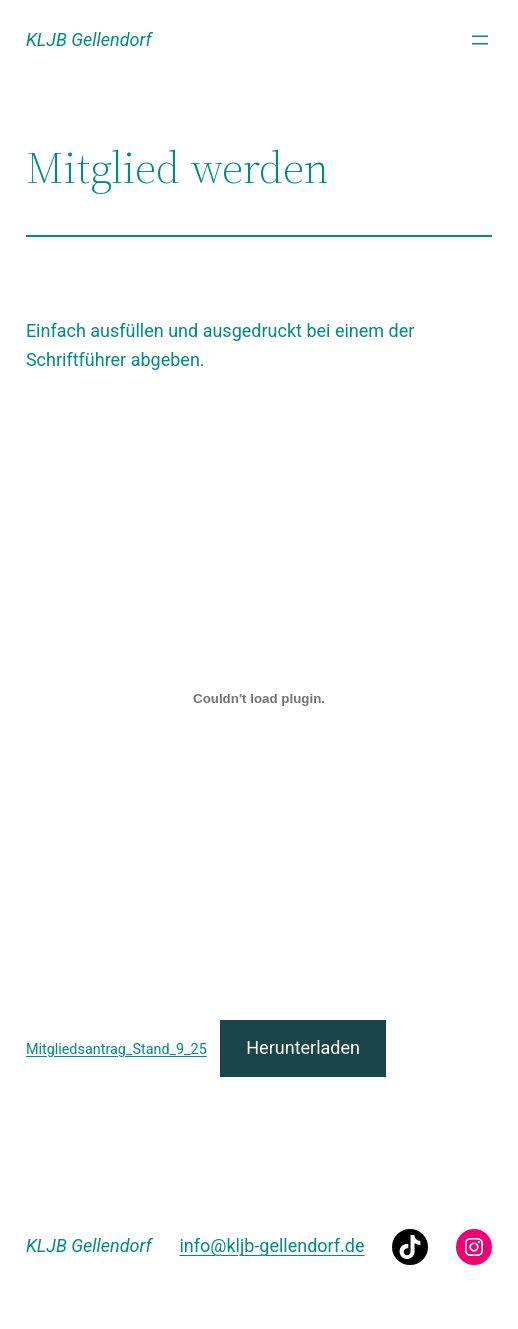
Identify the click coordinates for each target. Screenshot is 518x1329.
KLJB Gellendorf (89, 39)
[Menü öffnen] (480, 40)
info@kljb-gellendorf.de (271, 1245)
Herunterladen (303, 1047)
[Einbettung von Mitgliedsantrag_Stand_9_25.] (259, 698)
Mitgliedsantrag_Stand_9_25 (116, 1049)
